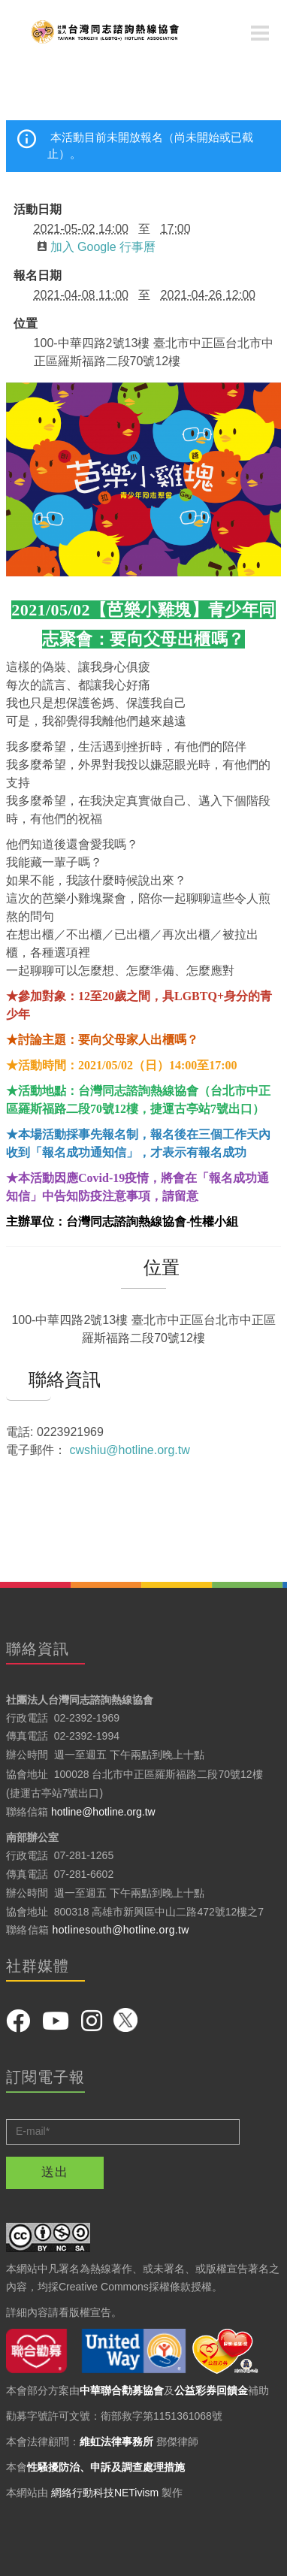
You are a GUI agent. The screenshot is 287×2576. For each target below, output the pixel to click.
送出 (54, 2172)
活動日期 (38, 210)
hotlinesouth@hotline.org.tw (121, 1930)
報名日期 (38, 276)
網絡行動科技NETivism (105, 2493)
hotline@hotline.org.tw (103, 1812)
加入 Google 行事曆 (97, 246)
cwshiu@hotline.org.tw (129, 1450)
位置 (26, 324)
